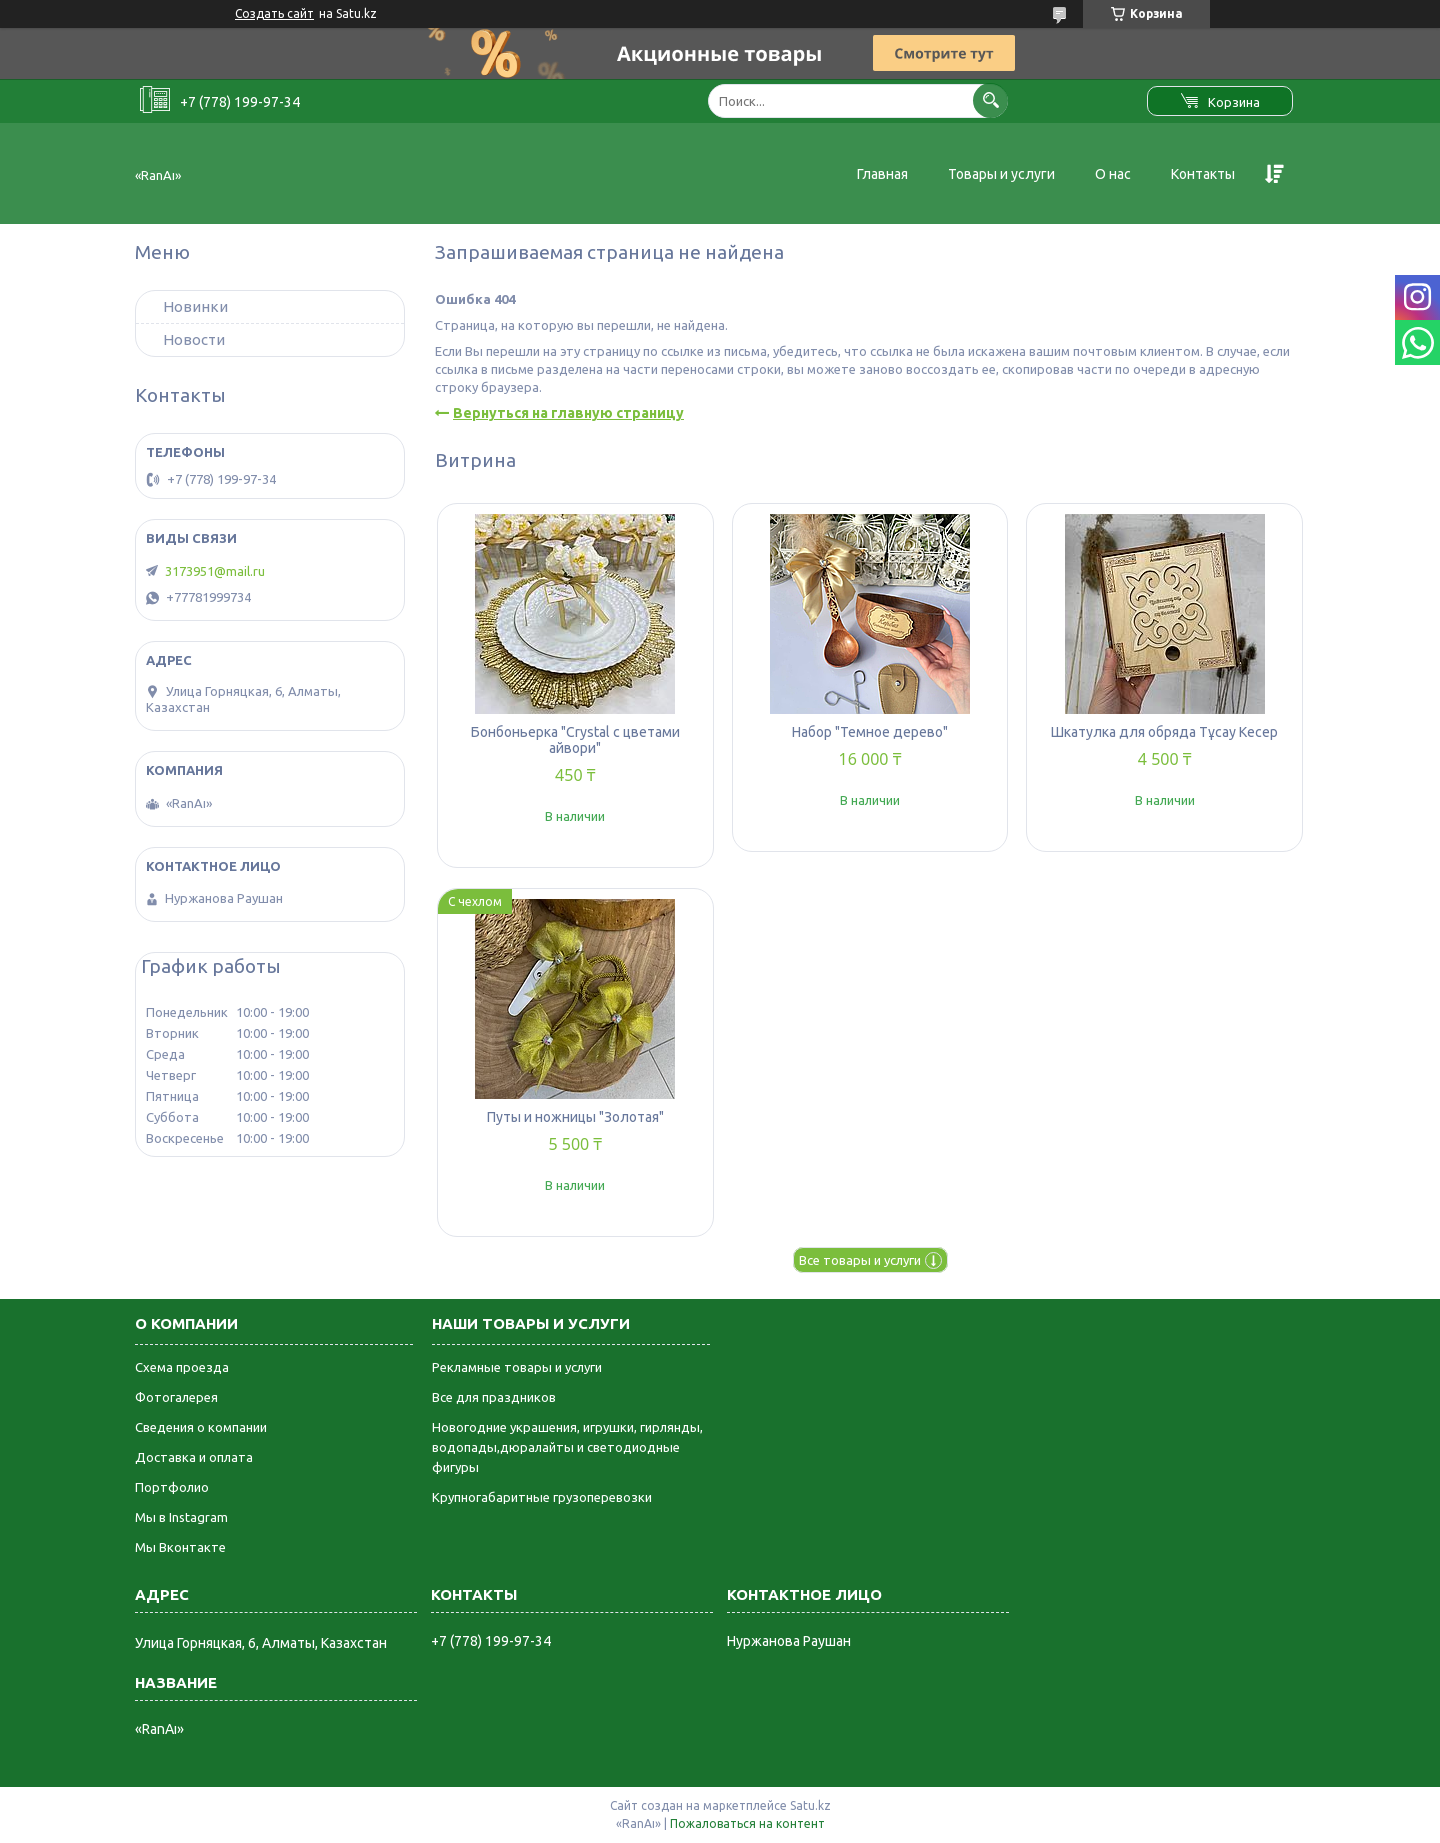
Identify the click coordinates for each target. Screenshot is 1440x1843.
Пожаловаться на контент (747, 1823)
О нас (1113, 174)
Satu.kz (810, 1805)
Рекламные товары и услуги (517, 1367)
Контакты (1203, 174)
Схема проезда (182, 1367)
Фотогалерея (176, 1397)
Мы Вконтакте (180, 1547)
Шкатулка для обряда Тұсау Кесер (1164, 732)
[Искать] (990, 100)
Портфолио (172, 1487)
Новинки (195, 306)
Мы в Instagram (181, 1517)
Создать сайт (274, 13)
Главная (882, 174)
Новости (194, 339)
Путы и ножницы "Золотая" (575, 1117)
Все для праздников (494, 1397)
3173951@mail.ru (215, 571)
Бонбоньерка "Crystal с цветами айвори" (575, 740)
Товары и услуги (1001, 174)
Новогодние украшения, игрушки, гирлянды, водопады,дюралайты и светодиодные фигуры (567, 1447)
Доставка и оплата (194, 1457)
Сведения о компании (201, 1427)
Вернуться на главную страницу (568, 413)
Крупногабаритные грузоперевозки (542, 1497)
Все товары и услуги (860, 1260)
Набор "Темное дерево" (870, 732)
